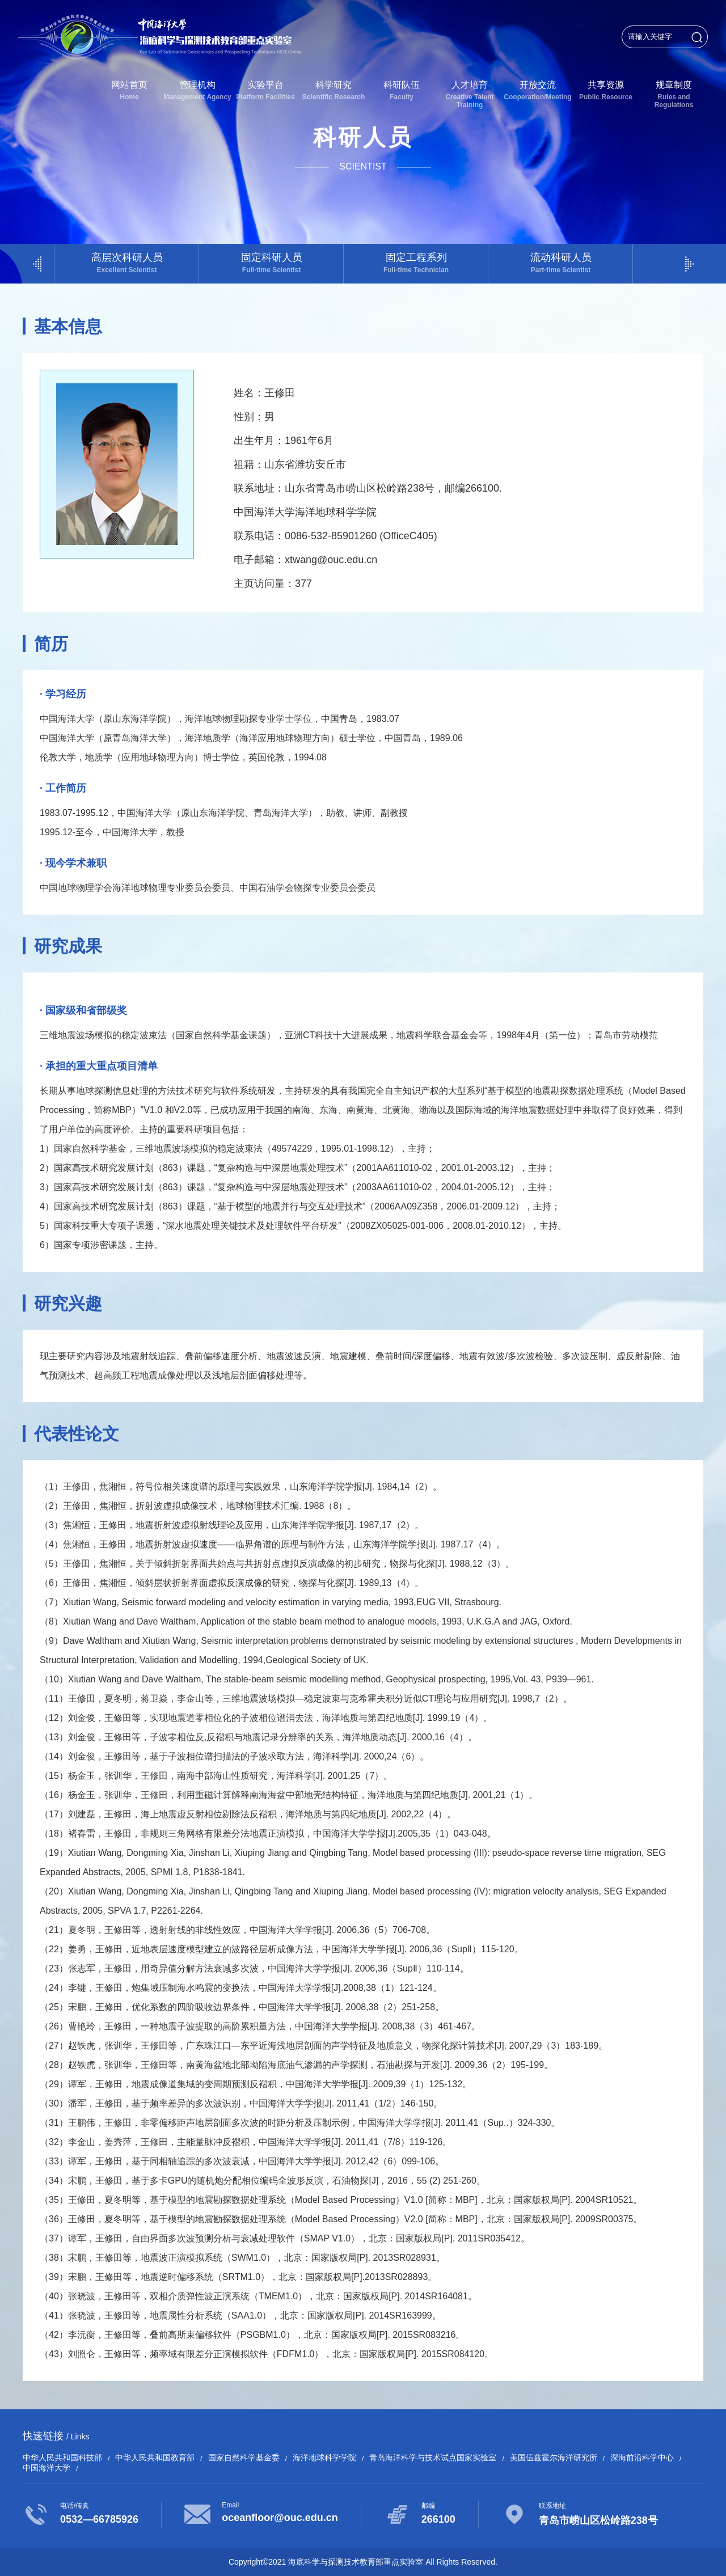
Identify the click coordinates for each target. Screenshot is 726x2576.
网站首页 (129, 90)
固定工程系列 (416, 263)
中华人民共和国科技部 (62, 2457)
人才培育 (470, 94)
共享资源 (606, 90)
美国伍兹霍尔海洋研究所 (553, 2457)
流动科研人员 (560, 263)
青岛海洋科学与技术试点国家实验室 (432, 2457)
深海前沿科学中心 (642, 2457)
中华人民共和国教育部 (155, 2457)
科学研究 (333, 90)
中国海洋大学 (46, 2467)
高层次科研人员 (126, 263)
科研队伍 (402, 90)
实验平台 (265, 90)
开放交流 (538, 90)
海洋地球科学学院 (324, 2457)
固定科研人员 (271, 263)
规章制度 (674, 94)
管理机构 (197, 90)
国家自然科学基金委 (244, 2457)
